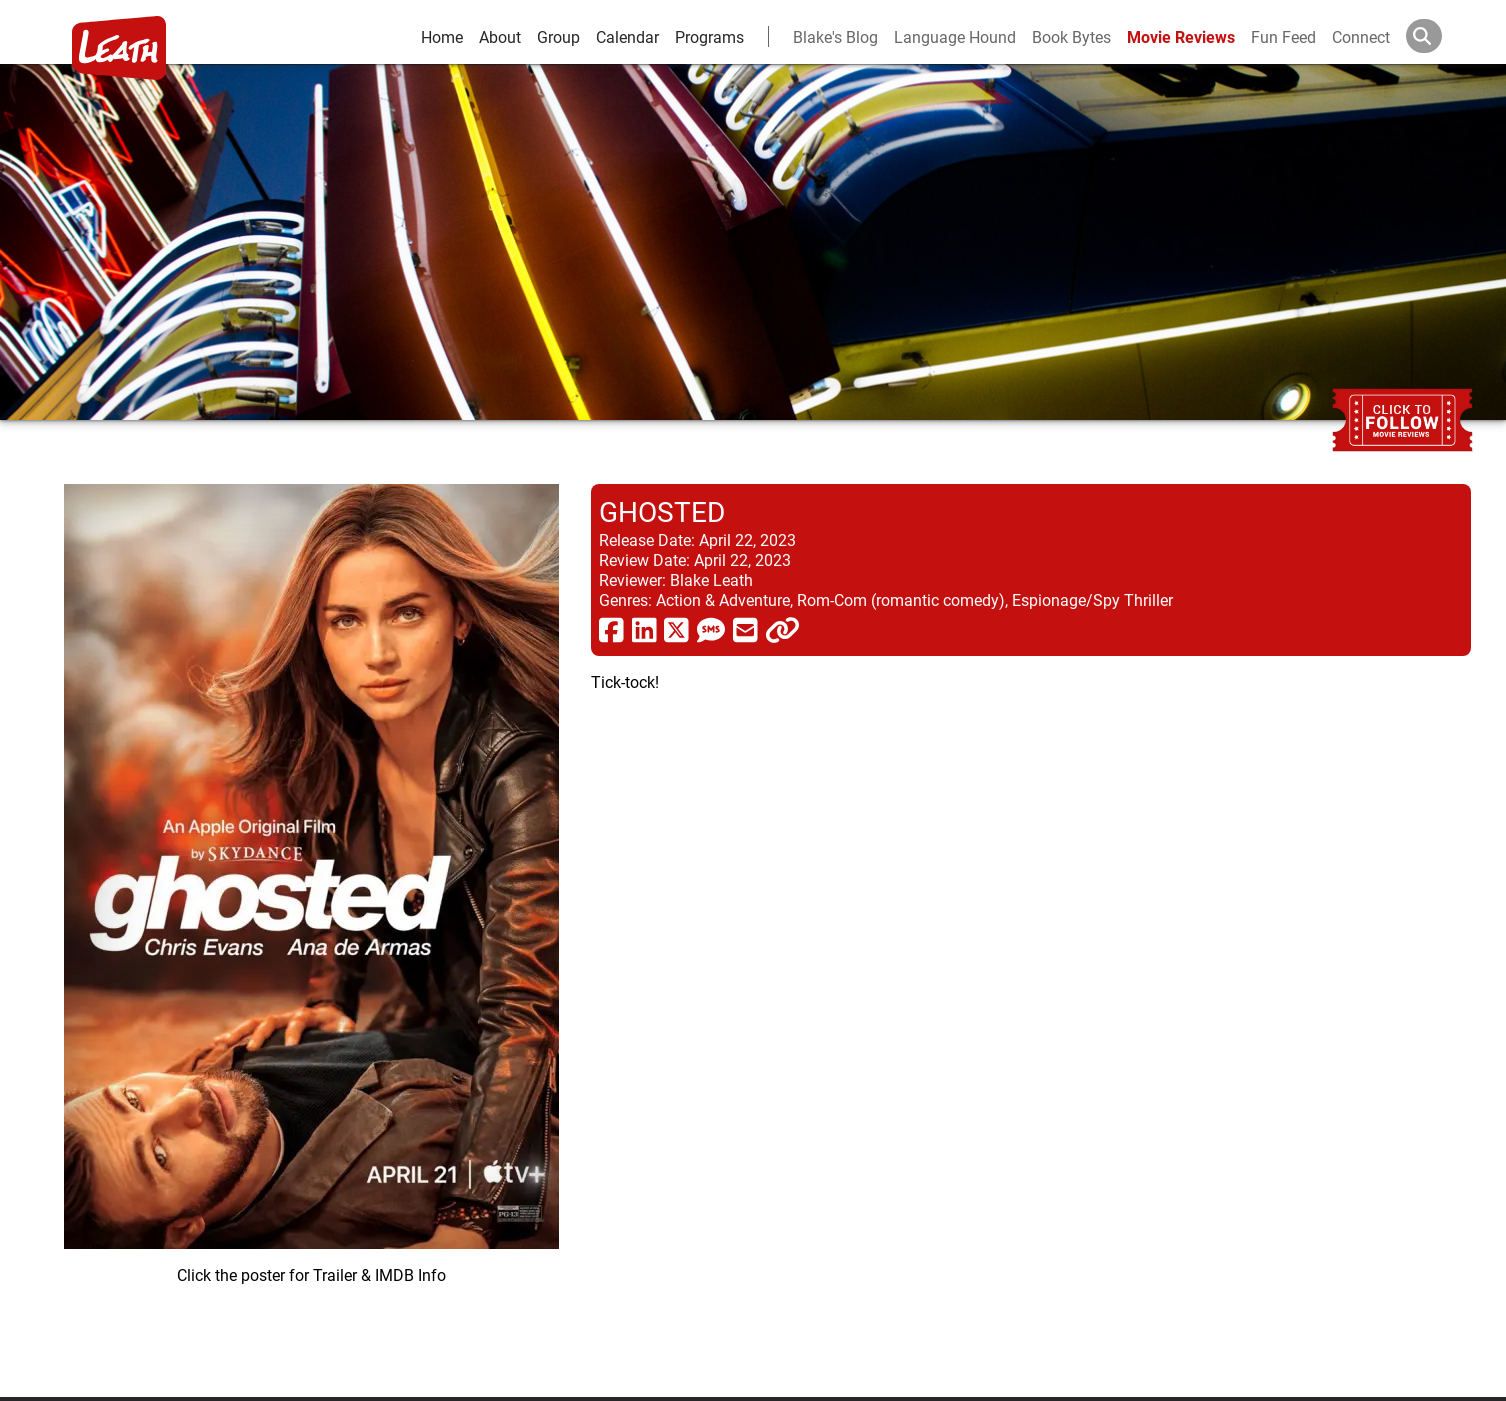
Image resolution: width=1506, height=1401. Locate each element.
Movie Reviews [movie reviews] (1181, 36)
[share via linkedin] (644, 629)
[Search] (1440, 36)
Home (442, 36)
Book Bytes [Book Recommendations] (1071, 36)
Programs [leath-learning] (709, 36)
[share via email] (745, 629)
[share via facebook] (611, 629)
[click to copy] (782, 629)
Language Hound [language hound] (955, 36)
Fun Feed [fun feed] (1283, 36)
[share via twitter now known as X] (676, 629)
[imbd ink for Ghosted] (311, 924)
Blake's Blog (835, 36)
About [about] (500, 36)
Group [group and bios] (558, 36)
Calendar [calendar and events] (627, 36)
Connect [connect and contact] (1361, 36)
